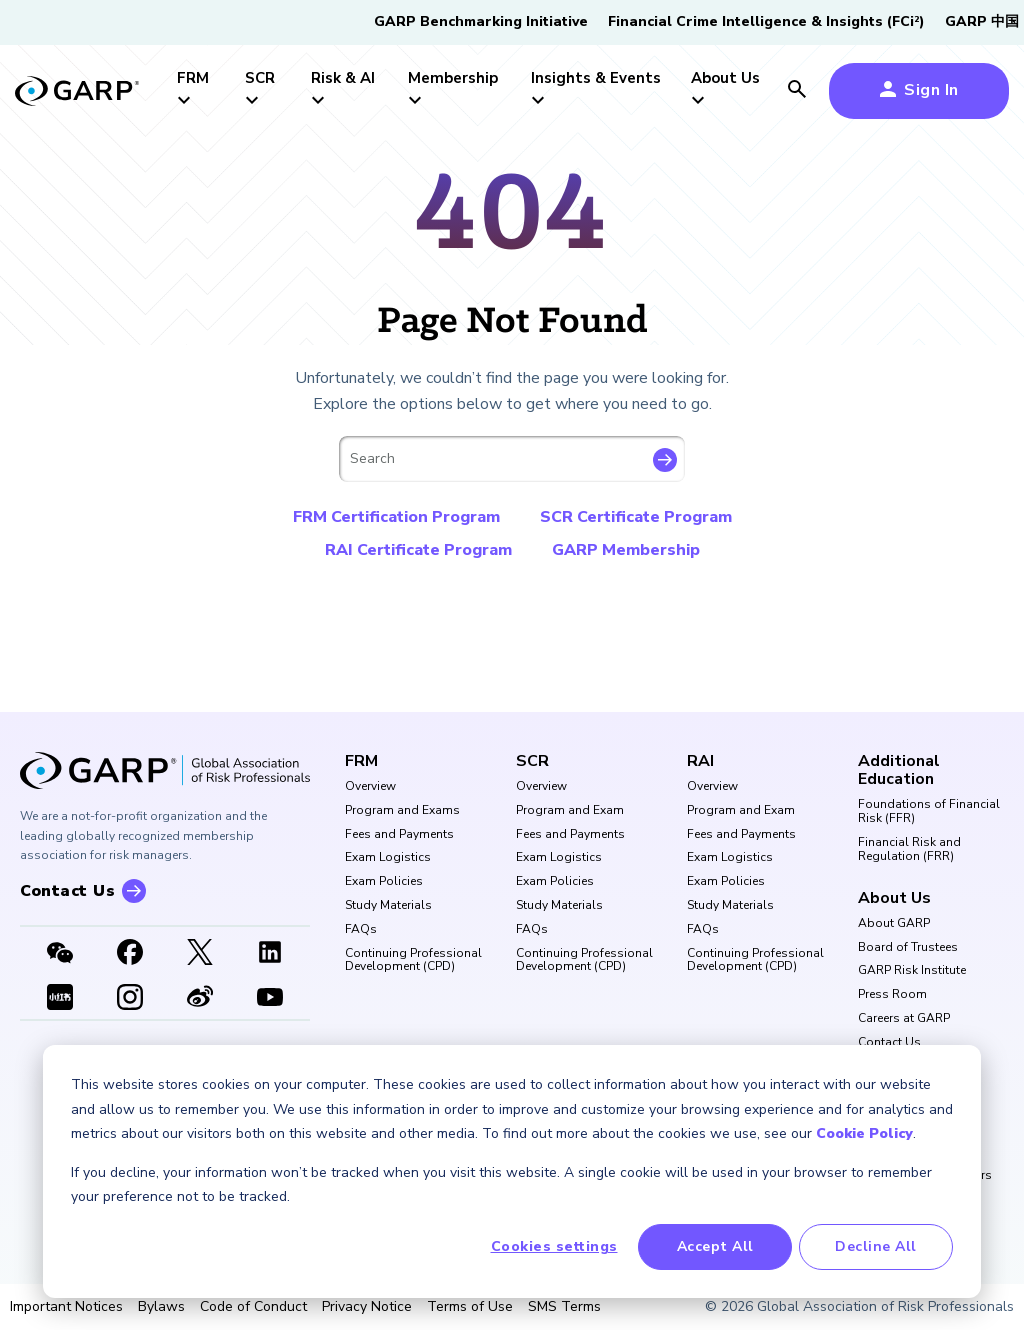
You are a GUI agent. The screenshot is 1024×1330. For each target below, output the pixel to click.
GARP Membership (626, 550)
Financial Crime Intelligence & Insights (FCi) (766, 21)
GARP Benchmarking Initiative (481, 21)
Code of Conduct (253, 1307)
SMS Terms (564, 1307)
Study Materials (388, 906)
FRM (361, 761)
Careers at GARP (904, 1019)
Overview (370, 787)
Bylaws (161, 1307)
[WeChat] (60, 954)
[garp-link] (77, 93)
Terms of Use (470, 1307)
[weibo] (200, 999)
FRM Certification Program (396, 517)
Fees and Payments (399, 835)
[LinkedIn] (270, 954)
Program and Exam (570, 811)
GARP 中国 (982, 21)
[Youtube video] (270, 999)
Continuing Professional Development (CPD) (413, 961)
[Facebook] (130, 954)
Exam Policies (384, 882)
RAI (700, 761)
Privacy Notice (367, 1307)
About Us (894, 898)
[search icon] (797, 91)
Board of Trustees (908, 948)
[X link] (200, 954)
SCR (532, 761)
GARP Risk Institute (912, 971)
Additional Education (899, 770)
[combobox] (512, 459)
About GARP (894, 924)
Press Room (892, 995)
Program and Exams (402, 811)
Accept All (715, 1246)
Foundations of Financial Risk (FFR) (929, 812)
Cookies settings (554, 1246)
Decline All (876, 1246)
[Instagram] (130, 999)
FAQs (361, 930)
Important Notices (66, 1307)
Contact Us (889, 1043)
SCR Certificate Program (636, 517)
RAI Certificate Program (418, 550)
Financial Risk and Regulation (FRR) (909, 850)
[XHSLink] (60, 999)
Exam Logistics (388, 858)
